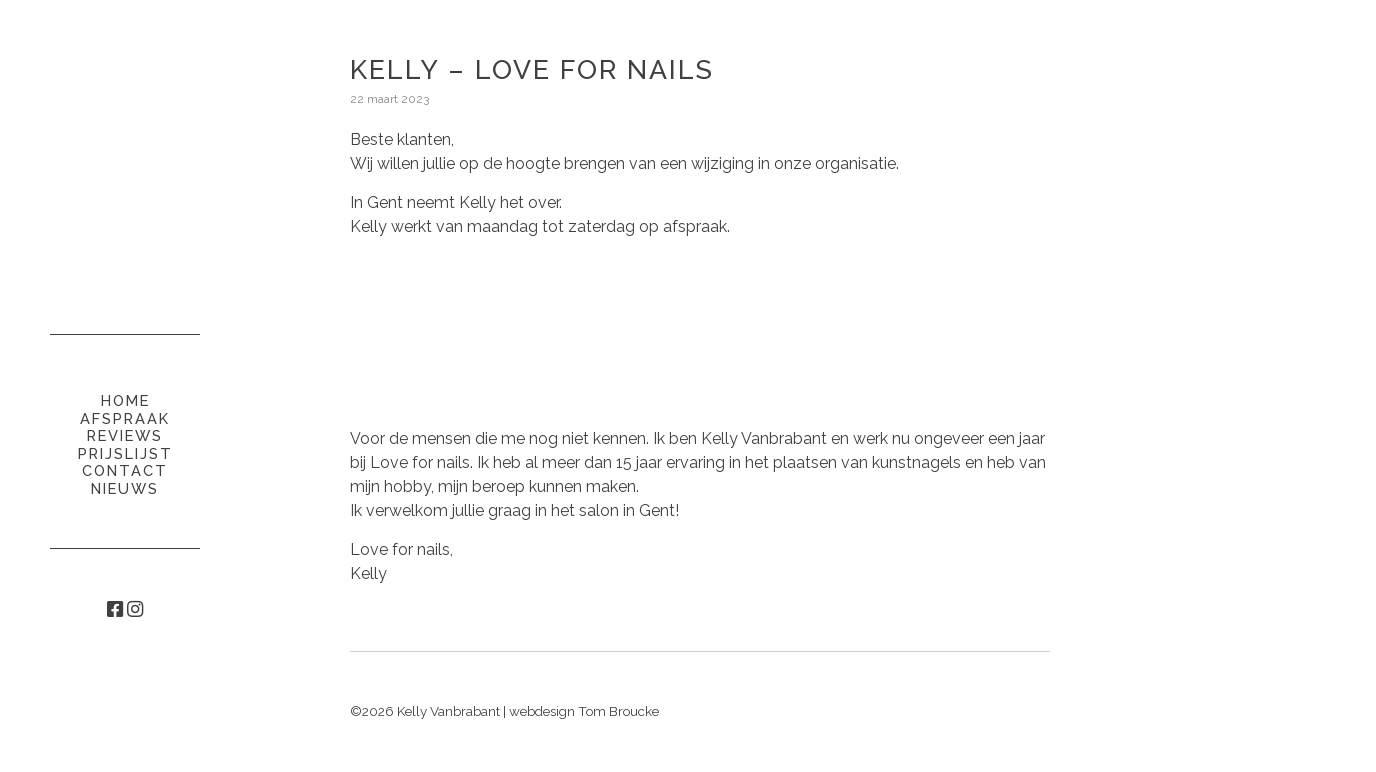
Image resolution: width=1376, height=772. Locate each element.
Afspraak (125, 418)
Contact (125, 470)
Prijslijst (125, 453)
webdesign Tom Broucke (584, 711)
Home (125, 400)
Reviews (125, 435)
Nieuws (125, 488)
